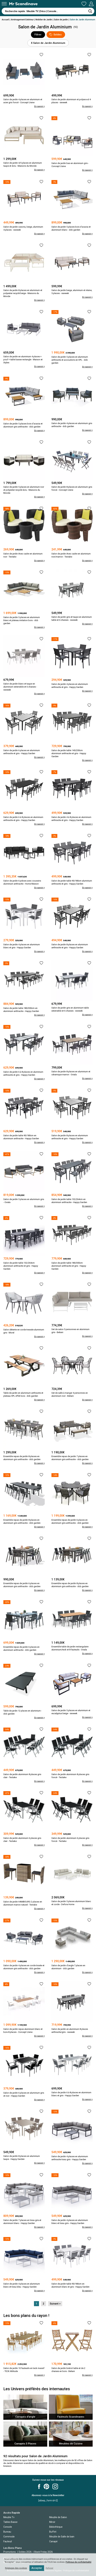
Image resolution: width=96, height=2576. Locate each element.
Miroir (52, 2522)
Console (7, 2526)
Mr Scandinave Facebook (39, 2486)
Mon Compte (91, 4)
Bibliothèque (56, 2526)
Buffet (52, 2531)
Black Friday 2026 (43, 2551)
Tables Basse (10, 2522)
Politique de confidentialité (78, 2562)
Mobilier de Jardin (43, 19)
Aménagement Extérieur (22, 19)
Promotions (9, 2551)
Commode (9, 2536)
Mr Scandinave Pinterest (46, 2486)
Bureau (7, 2531)
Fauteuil (7, 2541)
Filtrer (38, 34)
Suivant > (55, 2303)
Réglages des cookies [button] (16, 2568)
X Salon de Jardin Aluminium (48, 42)
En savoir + (39, 106)
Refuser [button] (49, 2568)
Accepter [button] (36, 2568)
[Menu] (4, 4)
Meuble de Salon (58, 2517)
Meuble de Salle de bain (61, 2536)
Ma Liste (84, 4)
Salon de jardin (61, 19)
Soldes (55, 34)
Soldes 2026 (25, 2551)
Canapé (53, 2541)
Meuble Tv (8, 2517)
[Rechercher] (90, 11)
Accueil (5, 19)
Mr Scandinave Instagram (55, 2486)
